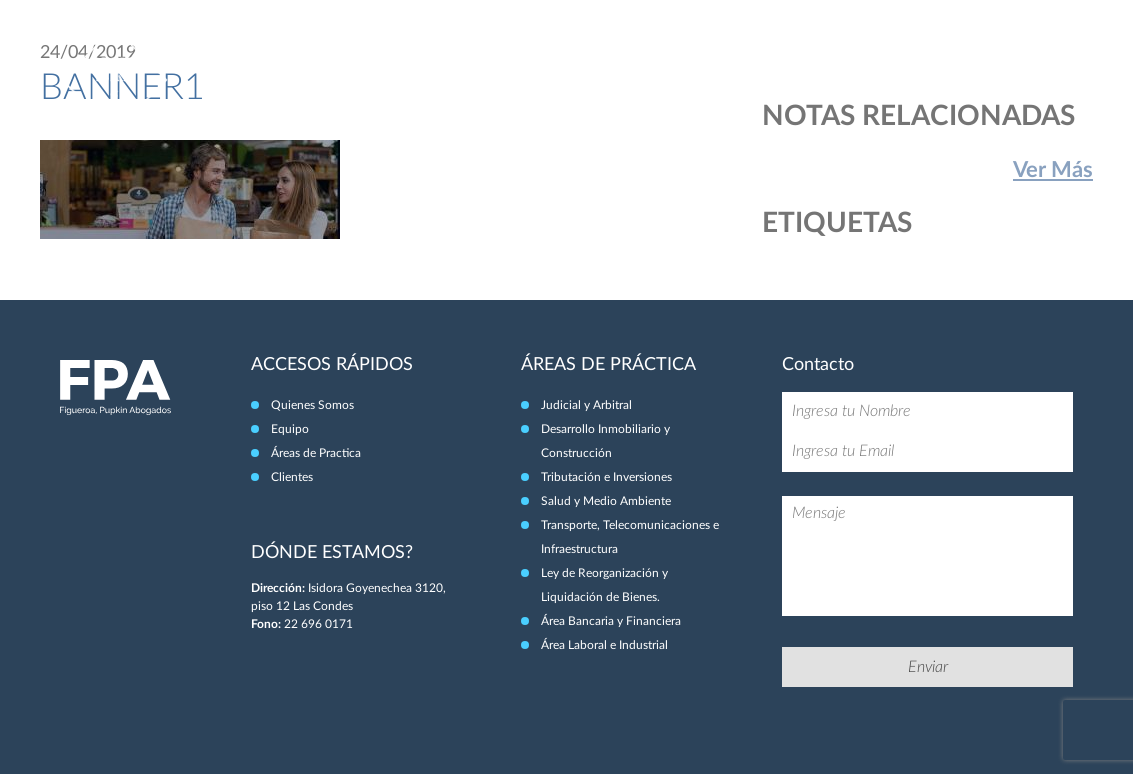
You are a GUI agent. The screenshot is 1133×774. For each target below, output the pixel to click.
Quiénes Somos (687, 58)
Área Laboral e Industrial (604, 645)
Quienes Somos (312, 405)
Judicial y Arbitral (586, 405)
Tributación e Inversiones (606, 477)
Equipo (784, 58)
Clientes (999, 58)
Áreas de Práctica (889, 58)
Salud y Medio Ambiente (606, 501)
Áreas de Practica (316, 453)
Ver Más (1053, 170)
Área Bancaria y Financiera (611, 621)
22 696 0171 (318, 624)
